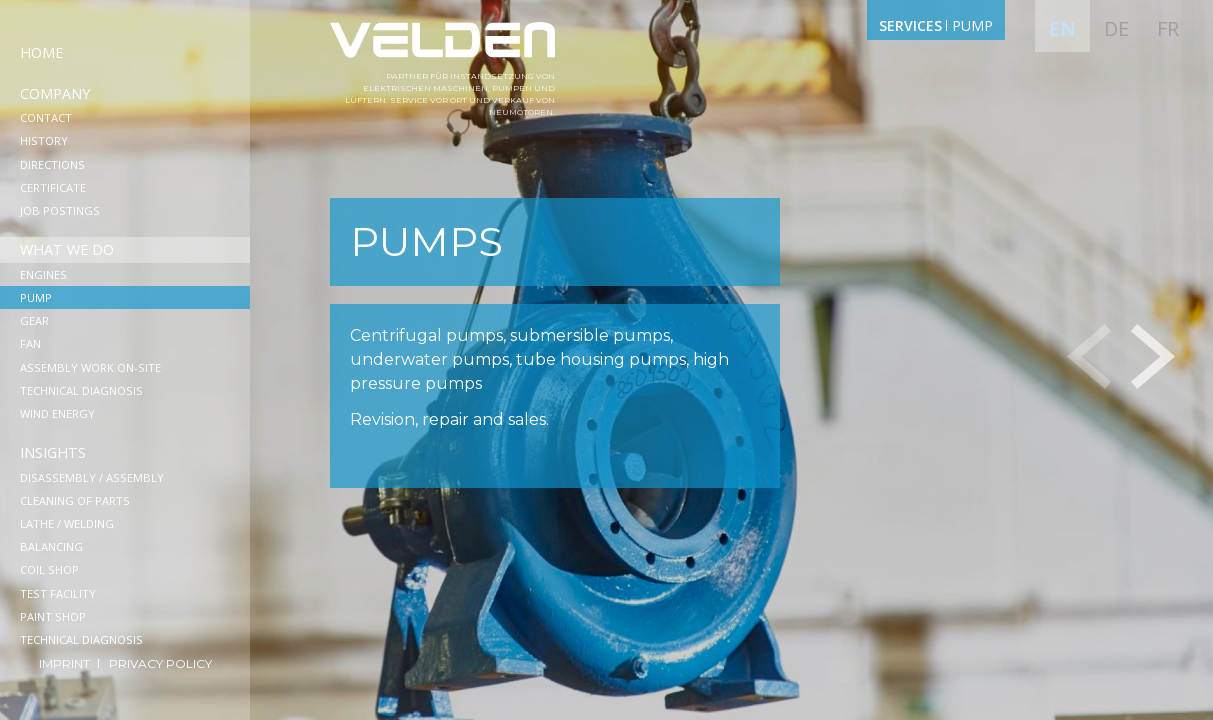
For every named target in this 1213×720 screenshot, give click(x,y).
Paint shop (53, 616)
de (1116, 28)
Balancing (51, 546)
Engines (43, 274)
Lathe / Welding (67, 523)
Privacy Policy (160, 663)
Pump (36, 297)
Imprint (66, 663)
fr (1168, 28)
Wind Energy (57, 413)
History (44, 140)
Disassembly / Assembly (92, 477)
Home (41, 52)
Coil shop (49, 569)
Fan (30, 343)
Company (55, 93)
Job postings (60, 210)
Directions (52, 164)
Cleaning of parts (75, 500)
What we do (67, 249)
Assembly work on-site (90, 367)
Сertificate (53, 187)
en (1062, 28)
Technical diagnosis (81, 390)
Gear (34, 320)
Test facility (58, 593)
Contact (46, 117)
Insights (53, 452)
